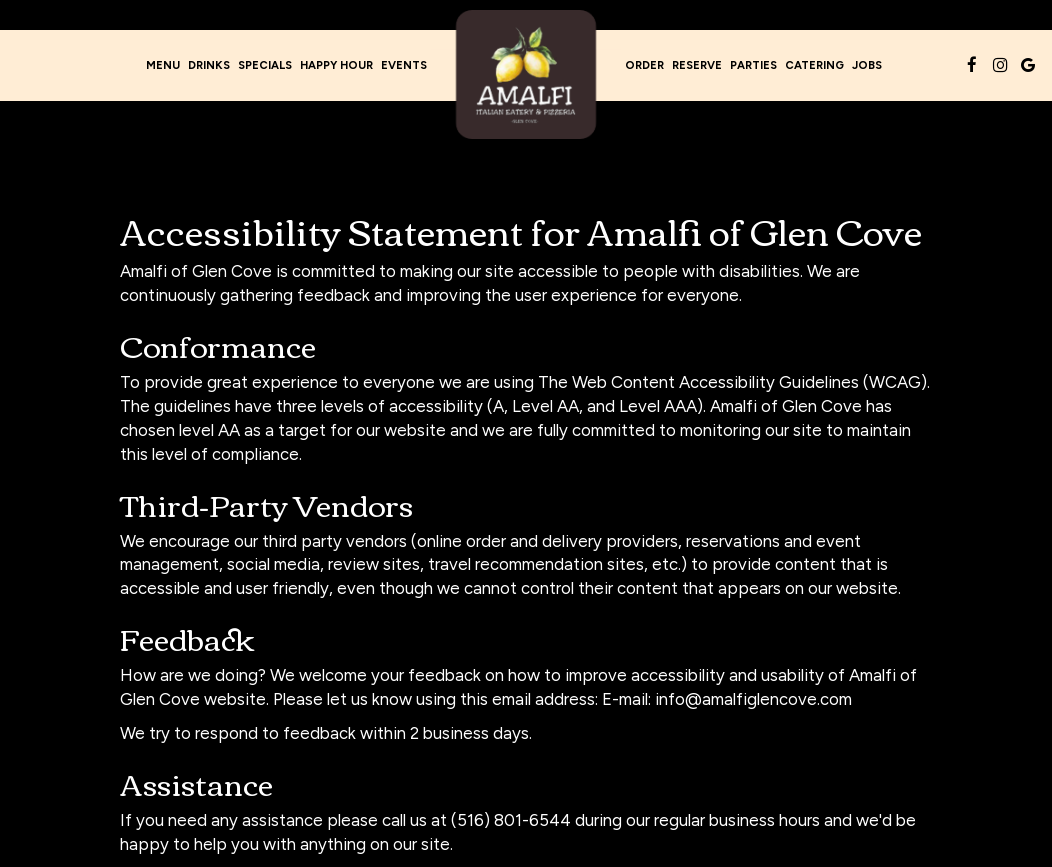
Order (644, 65)
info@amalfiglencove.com (753, 699)
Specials (265, 65)
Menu (163, 65)
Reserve (697, 65)
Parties (753, 65)
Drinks (209, 65)
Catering (814, 65)
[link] (526, 74)
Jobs (867, 65)
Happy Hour (336, 65)
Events (404, 65)
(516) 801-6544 (511, 820)
